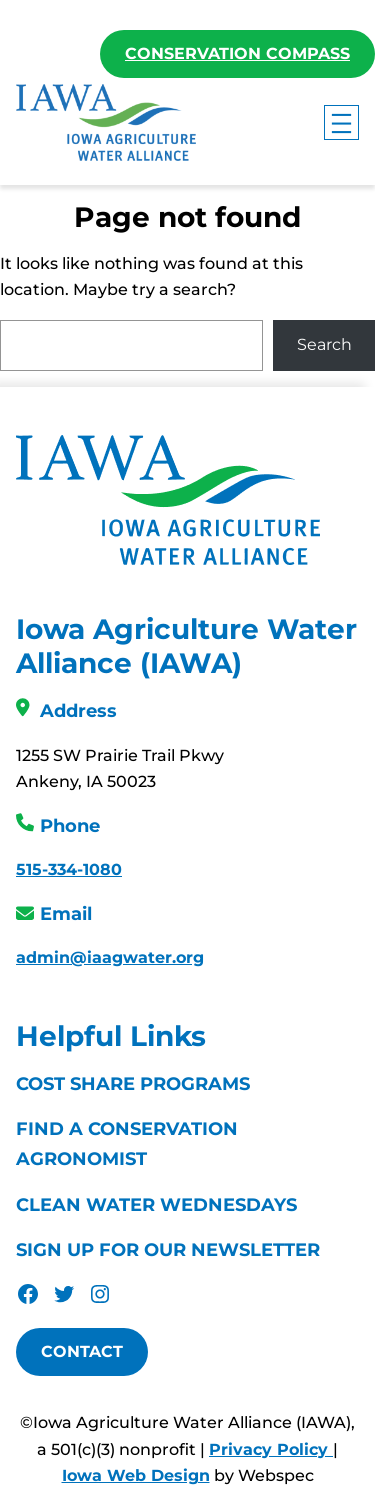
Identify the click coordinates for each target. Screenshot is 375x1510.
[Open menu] (341, 122)
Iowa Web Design (136, 1475)
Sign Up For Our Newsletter (168, 1250)
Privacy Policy (271, 1449)
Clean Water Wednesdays (156, 1205)
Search (324, 344)
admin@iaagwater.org (110, 957)
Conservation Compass (237, 53)
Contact (82, 1351)
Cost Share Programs (133, 1084)
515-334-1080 (69, 869)
